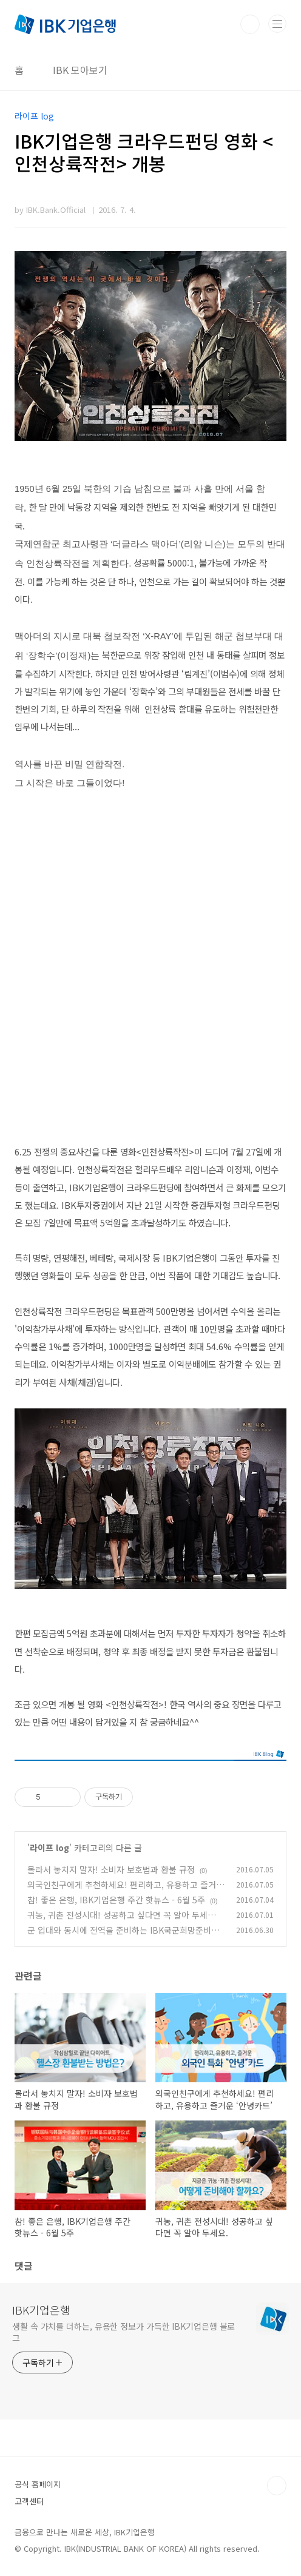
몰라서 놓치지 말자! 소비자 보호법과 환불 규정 (111, 1869)
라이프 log (49, 1847)
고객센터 (29, 2501)
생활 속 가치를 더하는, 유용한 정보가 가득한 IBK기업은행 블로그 (123, 2332)
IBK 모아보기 (80, 69)
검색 (250, 24)
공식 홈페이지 (38, 2484)
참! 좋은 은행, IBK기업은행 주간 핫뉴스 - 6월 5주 (116, 1900)
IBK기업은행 (41, 2309)
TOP (276, 2485)
